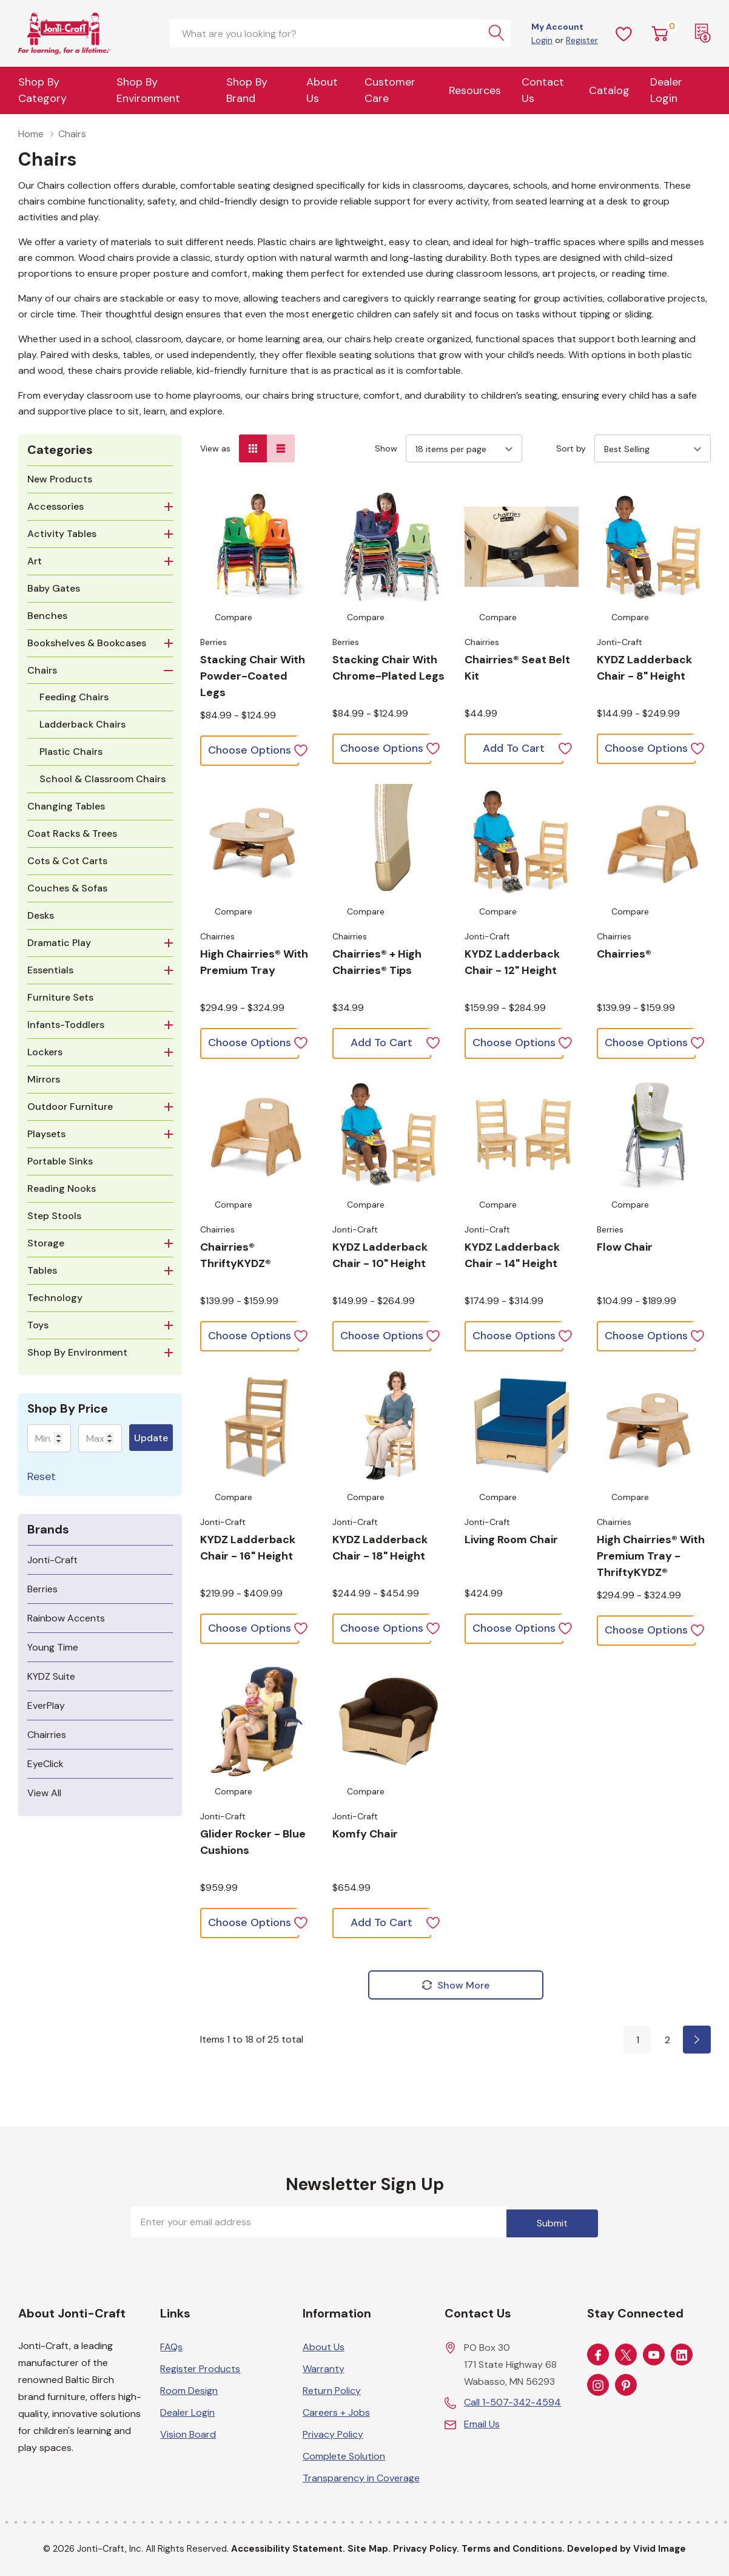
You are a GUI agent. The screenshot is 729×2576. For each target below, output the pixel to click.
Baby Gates (53, 588)
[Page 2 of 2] (697, 2041)
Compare (233, 617)
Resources (475, 90)
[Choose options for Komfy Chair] (389, 1721)
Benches (47, 615)
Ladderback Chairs (82, 724)
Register (582, 40)
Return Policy (332, 2388)
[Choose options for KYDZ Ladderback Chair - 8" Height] (654, 547)
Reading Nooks (61, 1188)
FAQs (171, 2345)
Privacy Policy (333, 2432)
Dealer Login (187, 2410)
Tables (42, 1270)
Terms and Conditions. (513, 2547)
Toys (38, 1325)
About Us (322, 90)
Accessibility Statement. (288, 2547)
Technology (54, 1297)
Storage (45, 1243)
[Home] (85, 33)
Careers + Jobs (336, 2410)
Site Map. (369, 2547)
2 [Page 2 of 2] (667, 2041)
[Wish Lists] (624, 33)
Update (151, 1438)
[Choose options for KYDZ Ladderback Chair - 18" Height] (389, 1427)
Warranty (323, 2367)
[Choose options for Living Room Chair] (522, 1427)
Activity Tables (61, 533)
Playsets (46, 1133)
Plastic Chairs (70, 751)
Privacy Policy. (426, 2547)
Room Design (189, 2388)
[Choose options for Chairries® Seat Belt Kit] (522, 547)
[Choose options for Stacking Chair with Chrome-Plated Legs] (389, 547)
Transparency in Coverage (361, 2476)
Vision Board (188, 2432)
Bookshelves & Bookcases (86, 643)
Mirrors (43, 1079)
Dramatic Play (59, 942)
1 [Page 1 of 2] (637, 2041)
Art (34, 561)
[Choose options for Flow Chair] (654, 1134)
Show (386, 448)
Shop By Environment (148, 90)
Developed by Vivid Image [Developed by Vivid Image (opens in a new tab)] (626, 2547)
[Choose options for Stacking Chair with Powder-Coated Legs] (257, 547)
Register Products (200, 2367)
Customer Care (389, 90)
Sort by (571, 448)
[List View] (281, 448)
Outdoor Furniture (70, 1106)
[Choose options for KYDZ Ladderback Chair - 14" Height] (522, 1134)
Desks (40, 915)
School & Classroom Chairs (102, 778)
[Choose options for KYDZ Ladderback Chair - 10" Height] (389, 1134)
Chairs (42, 670)
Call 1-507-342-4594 (512, 2400)
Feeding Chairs (74, 697)
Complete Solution (344, 2454)
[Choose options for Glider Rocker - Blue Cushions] (257, 1721)
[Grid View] (253, 448)
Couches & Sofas (67, 888)
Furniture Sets (60, 997)
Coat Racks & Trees (72, 833)
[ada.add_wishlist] (300, 749)
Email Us (482, 2422)
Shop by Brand (246, 90)
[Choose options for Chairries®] (654, 841)
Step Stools (54, 1215)
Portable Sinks (60, 1161)
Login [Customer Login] (542, 40)
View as (215, 448)
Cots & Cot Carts (67, 860)
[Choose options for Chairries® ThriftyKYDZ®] (257, 1134)
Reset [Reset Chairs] (41, 1476)
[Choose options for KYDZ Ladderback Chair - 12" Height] (522, 841)
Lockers (44, 1052)
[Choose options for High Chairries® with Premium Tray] (257, 841)
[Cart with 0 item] (660, 33)
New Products (59, 479)
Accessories (55, 506)
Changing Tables (66, 806)
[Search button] (497, 33)
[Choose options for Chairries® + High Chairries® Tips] (389, 841)
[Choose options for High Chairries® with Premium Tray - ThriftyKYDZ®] (654, 1427)
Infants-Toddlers (65, 1024)
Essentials (50, 970)
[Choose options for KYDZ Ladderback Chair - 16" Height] (257, 1427)
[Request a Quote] (703, 33)
